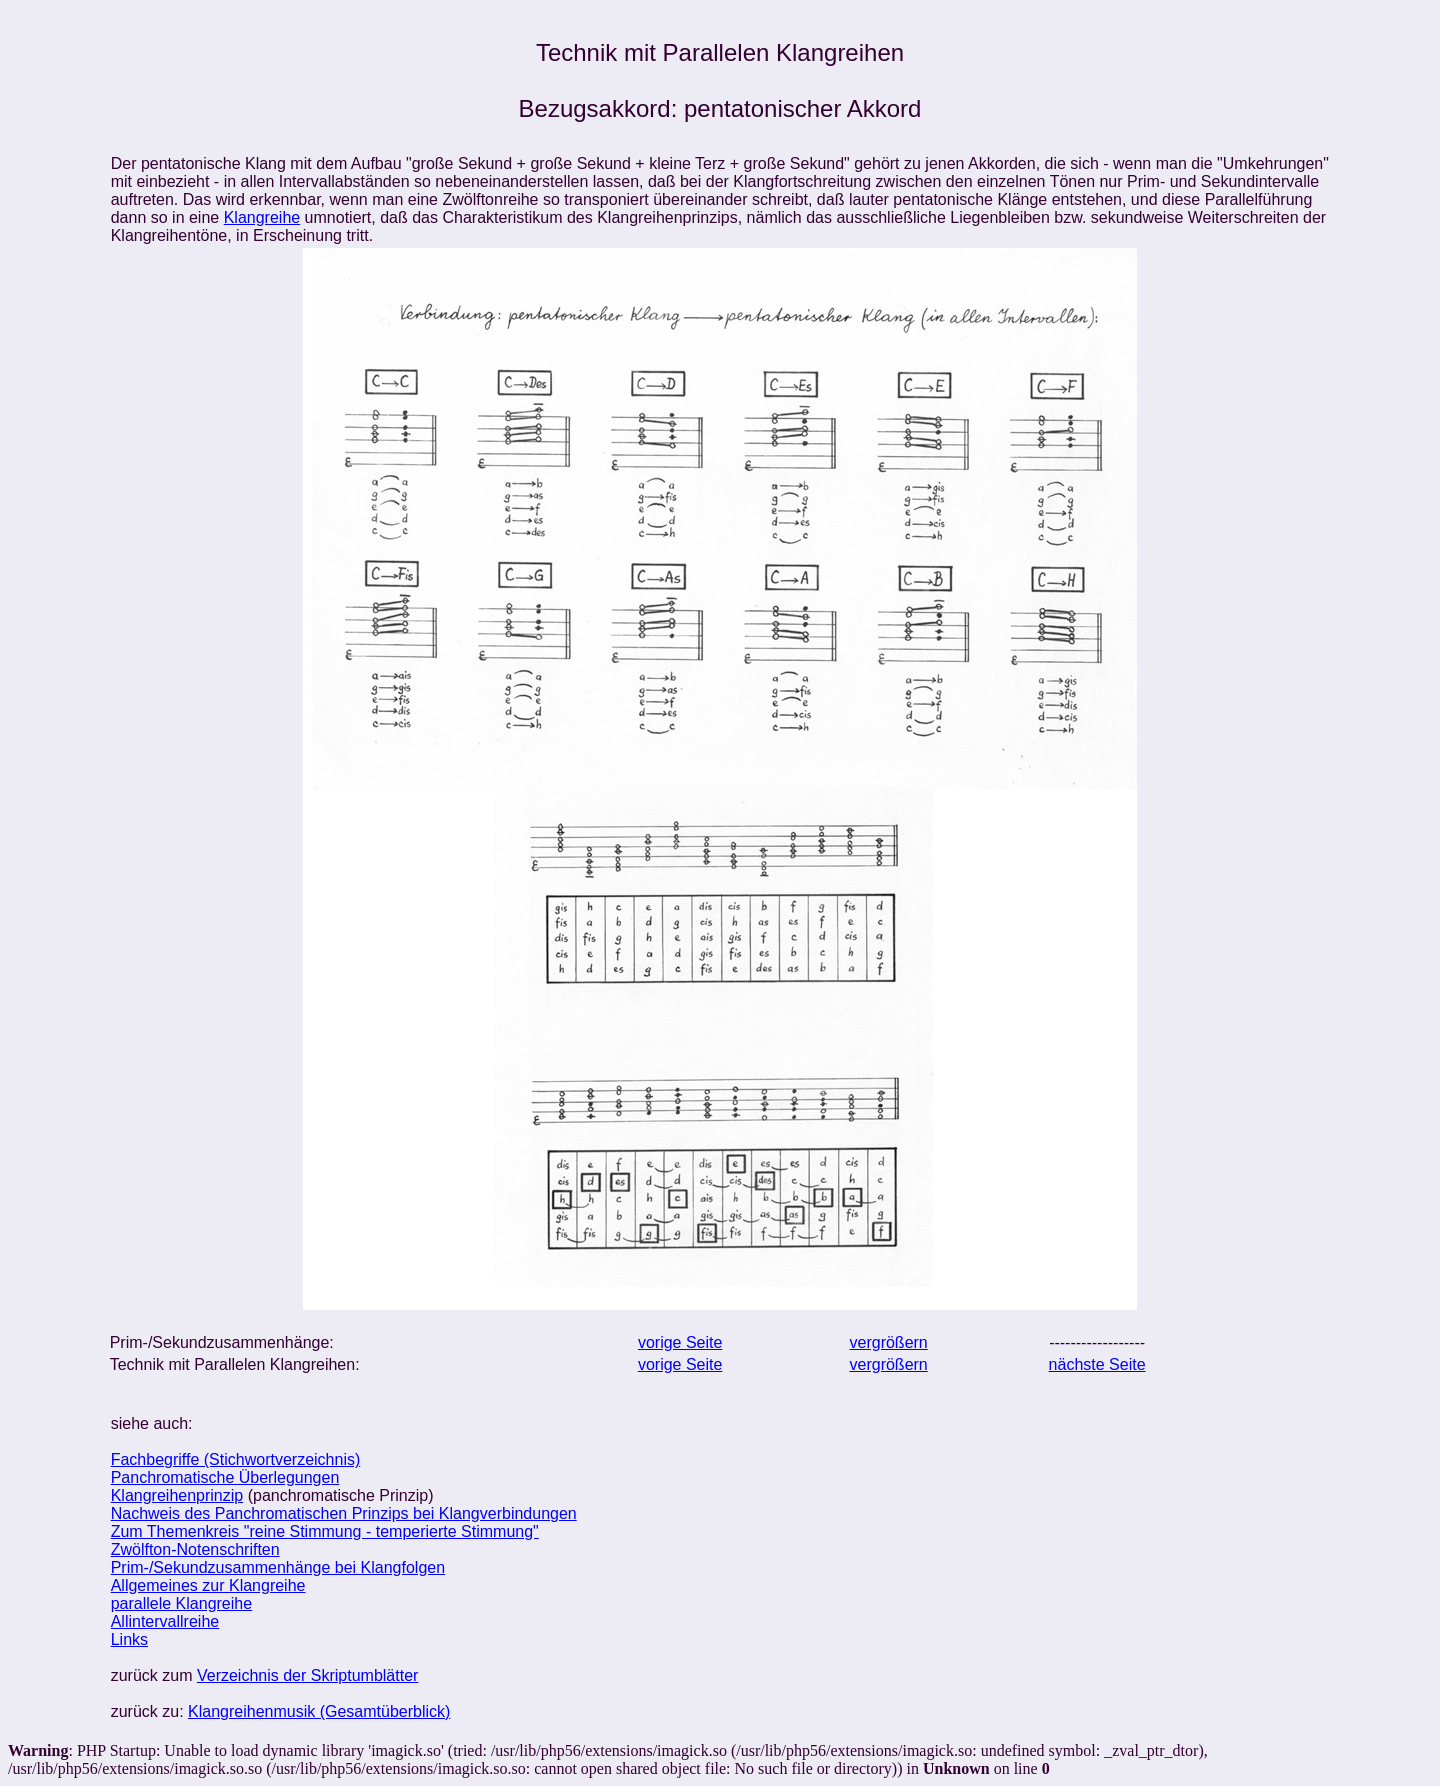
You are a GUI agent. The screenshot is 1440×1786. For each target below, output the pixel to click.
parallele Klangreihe (181, 1603)
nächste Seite (1097, 1364)
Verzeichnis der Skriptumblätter (307, 1675)
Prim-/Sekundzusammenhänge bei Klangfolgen (278, 1567)
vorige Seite (680, 1342)
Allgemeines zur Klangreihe (208, 1585)
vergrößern (889, 1342)
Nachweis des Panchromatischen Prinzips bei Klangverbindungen (344, 1513)
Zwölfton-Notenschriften (195, 1549)
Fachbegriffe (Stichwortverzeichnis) (236, 1459)
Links (129, 1639)
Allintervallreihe (165, 1621)
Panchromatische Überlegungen (225, 1477)
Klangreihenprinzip (177, 1495)
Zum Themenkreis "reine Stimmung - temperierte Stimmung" (325, 1531)
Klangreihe (262, 217)
